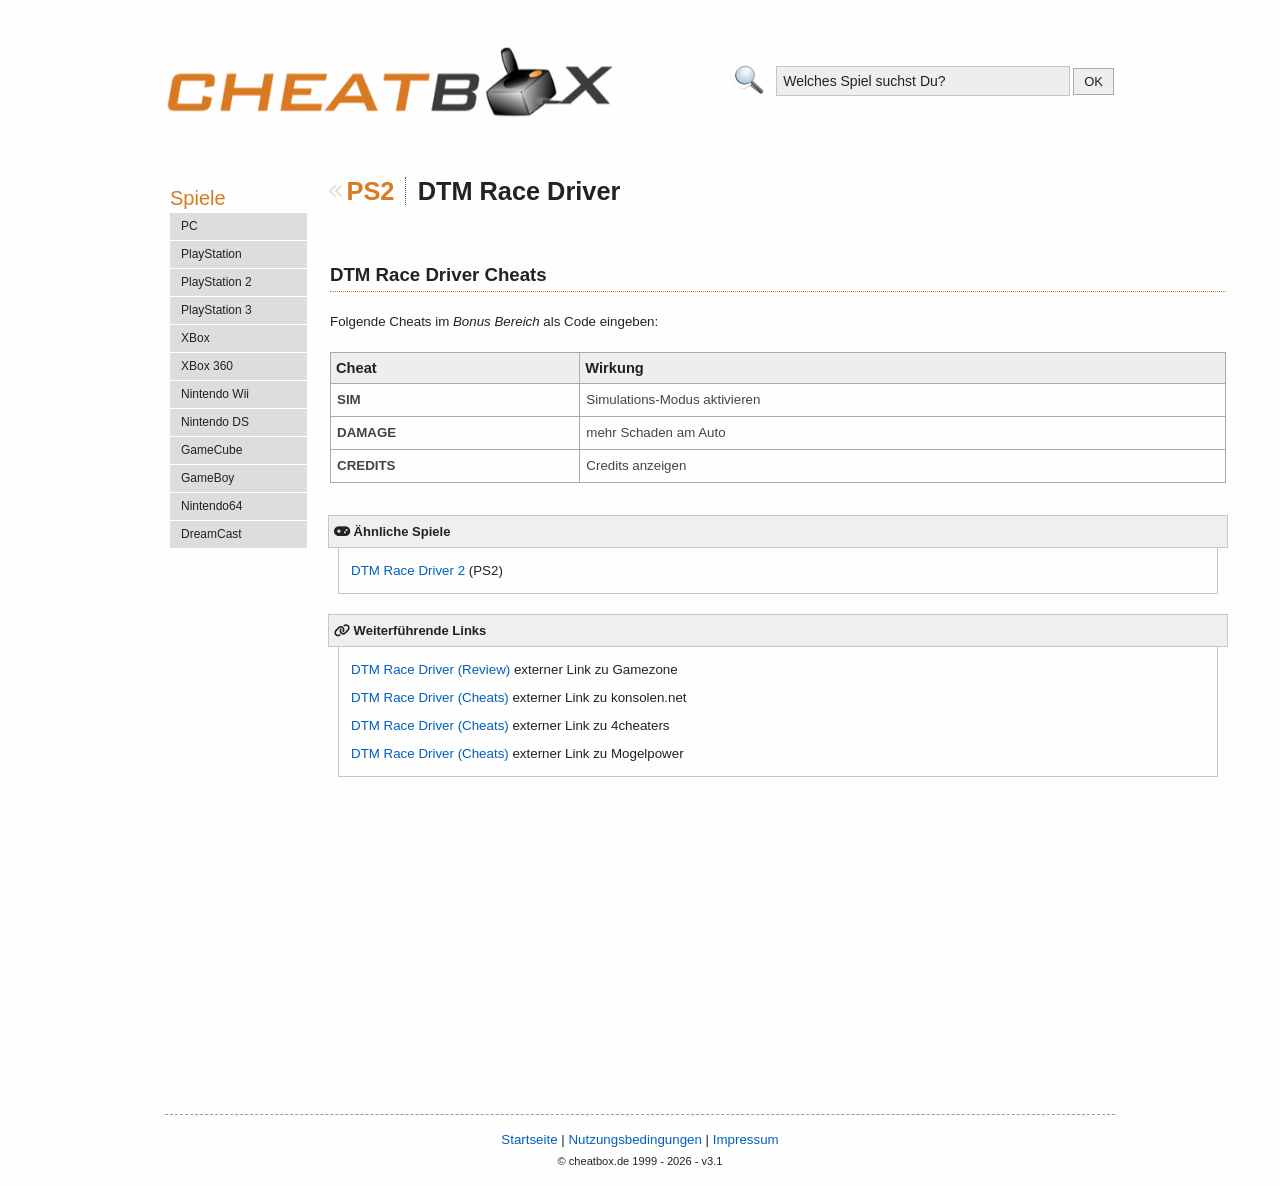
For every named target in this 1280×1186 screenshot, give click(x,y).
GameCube (211, 450)
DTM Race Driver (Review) (430, 669)
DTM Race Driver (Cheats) (430, 697)
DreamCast (211, 534)
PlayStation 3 (216, 310)
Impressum (746, 1139)
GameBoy (207, 478)
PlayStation (211, 254)
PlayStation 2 (216, 282)
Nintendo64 (211, 506)
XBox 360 (207, 366)
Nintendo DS (215, 422)
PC (189, 226)
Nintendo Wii (215, 394)
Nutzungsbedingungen (634, 1139)
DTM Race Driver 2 (408, 570)
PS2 (371, 191)
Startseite (529, 1139)
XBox (195, 338)
